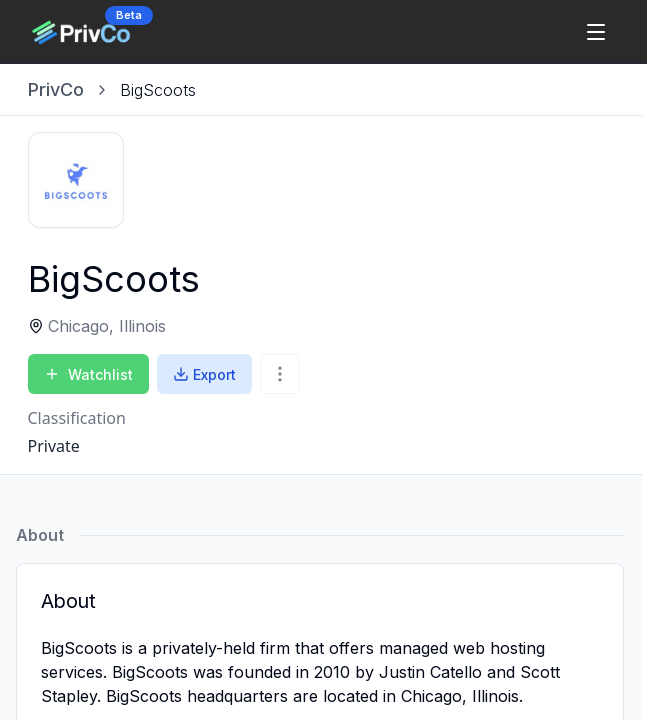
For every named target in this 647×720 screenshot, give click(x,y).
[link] (158, 90)
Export (204, 374)
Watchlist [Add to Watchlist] (88, 374)
